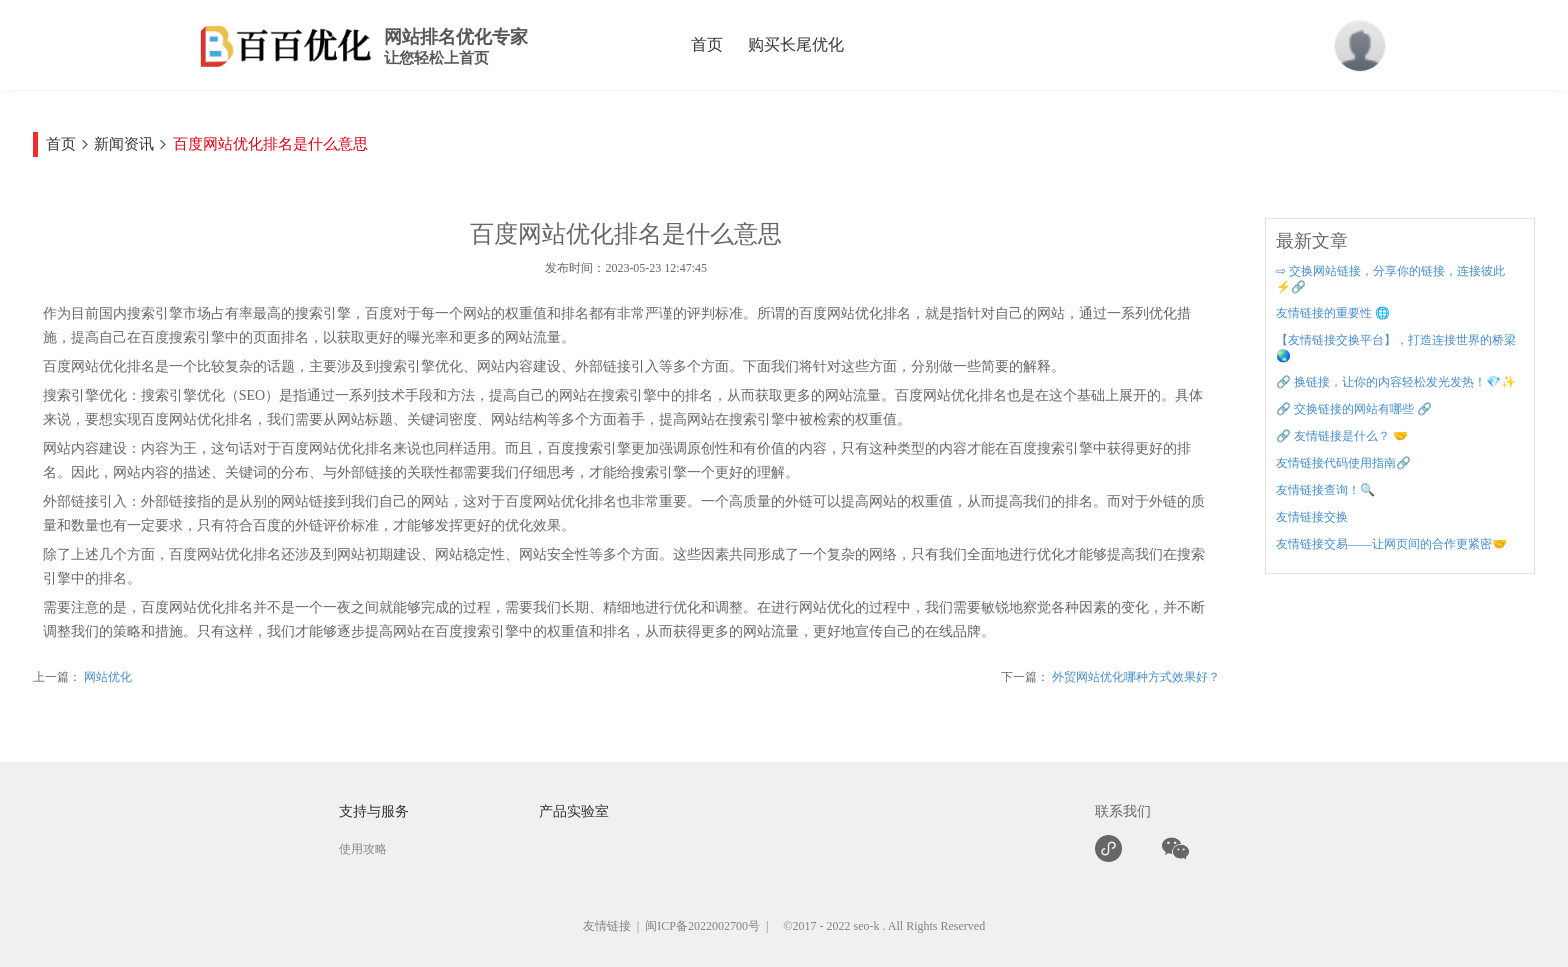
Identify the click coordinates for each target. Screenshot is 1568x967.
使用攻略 (363, 849)
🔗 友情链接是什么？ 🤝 (1342, 436)
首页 (707, 44)
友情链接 (607, 926)
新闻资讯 (124, 144)
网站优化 (106, 677)
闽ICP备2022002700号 (702, 926)
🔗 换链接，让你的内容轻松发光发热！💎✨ (1396, 382)
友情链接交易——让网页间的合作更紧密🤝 (1391, 544)
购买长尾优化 (796, 44)
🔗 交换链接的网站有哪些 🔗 (1354, 409)
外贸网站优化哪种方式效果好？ (1134, 677)
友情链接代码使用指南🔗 (1343, 463)
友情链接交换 (1312, 517)
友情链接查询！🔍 (1325, 490)
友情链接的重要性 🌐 (1333, 313)
